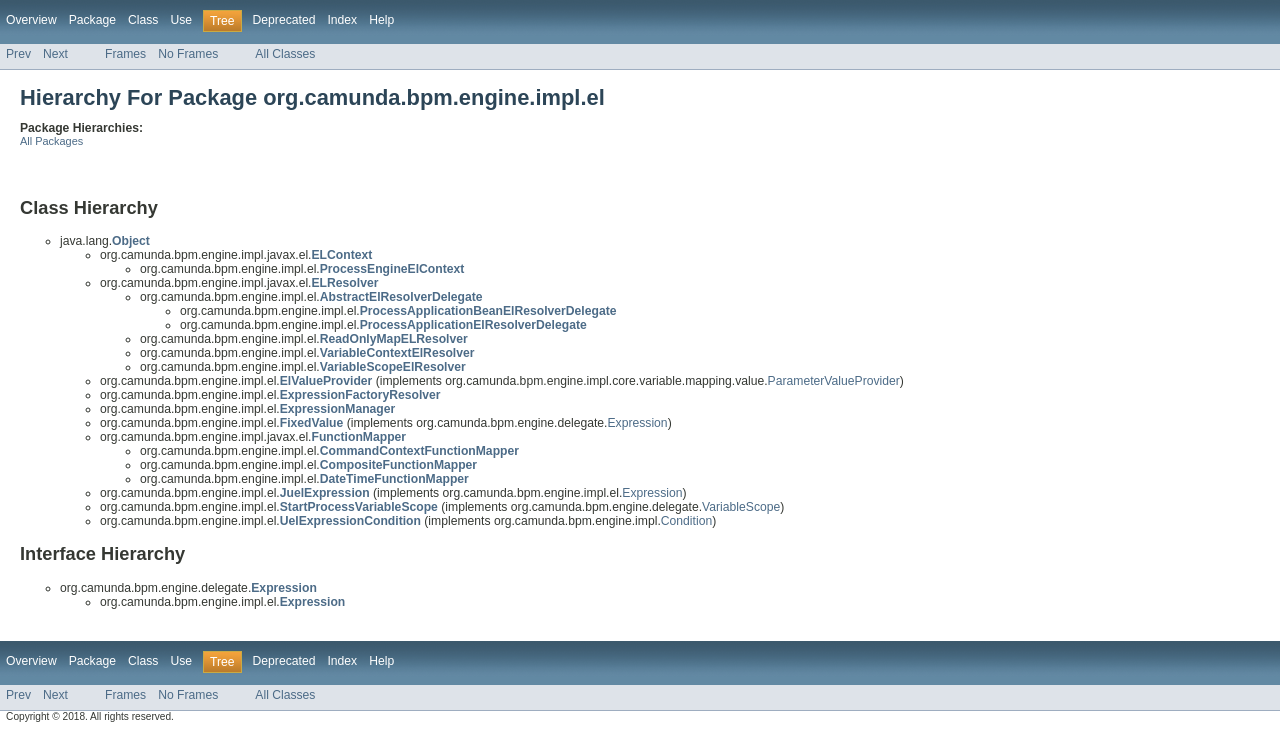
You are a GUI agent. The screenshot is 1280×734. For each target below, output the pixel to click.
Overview (31, 20)
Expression (637, 423)
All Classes (285, 54)
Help (381, 20)
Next (55, 54)
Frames (125, 54)
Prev (18, 54)
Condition (686, 521)
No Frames (188, 54)
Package (92, 20)
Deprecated (284, 20)
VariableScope (741, 507)
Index (342, 20)
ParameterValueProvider (834, 381)
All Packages (51, 141)
